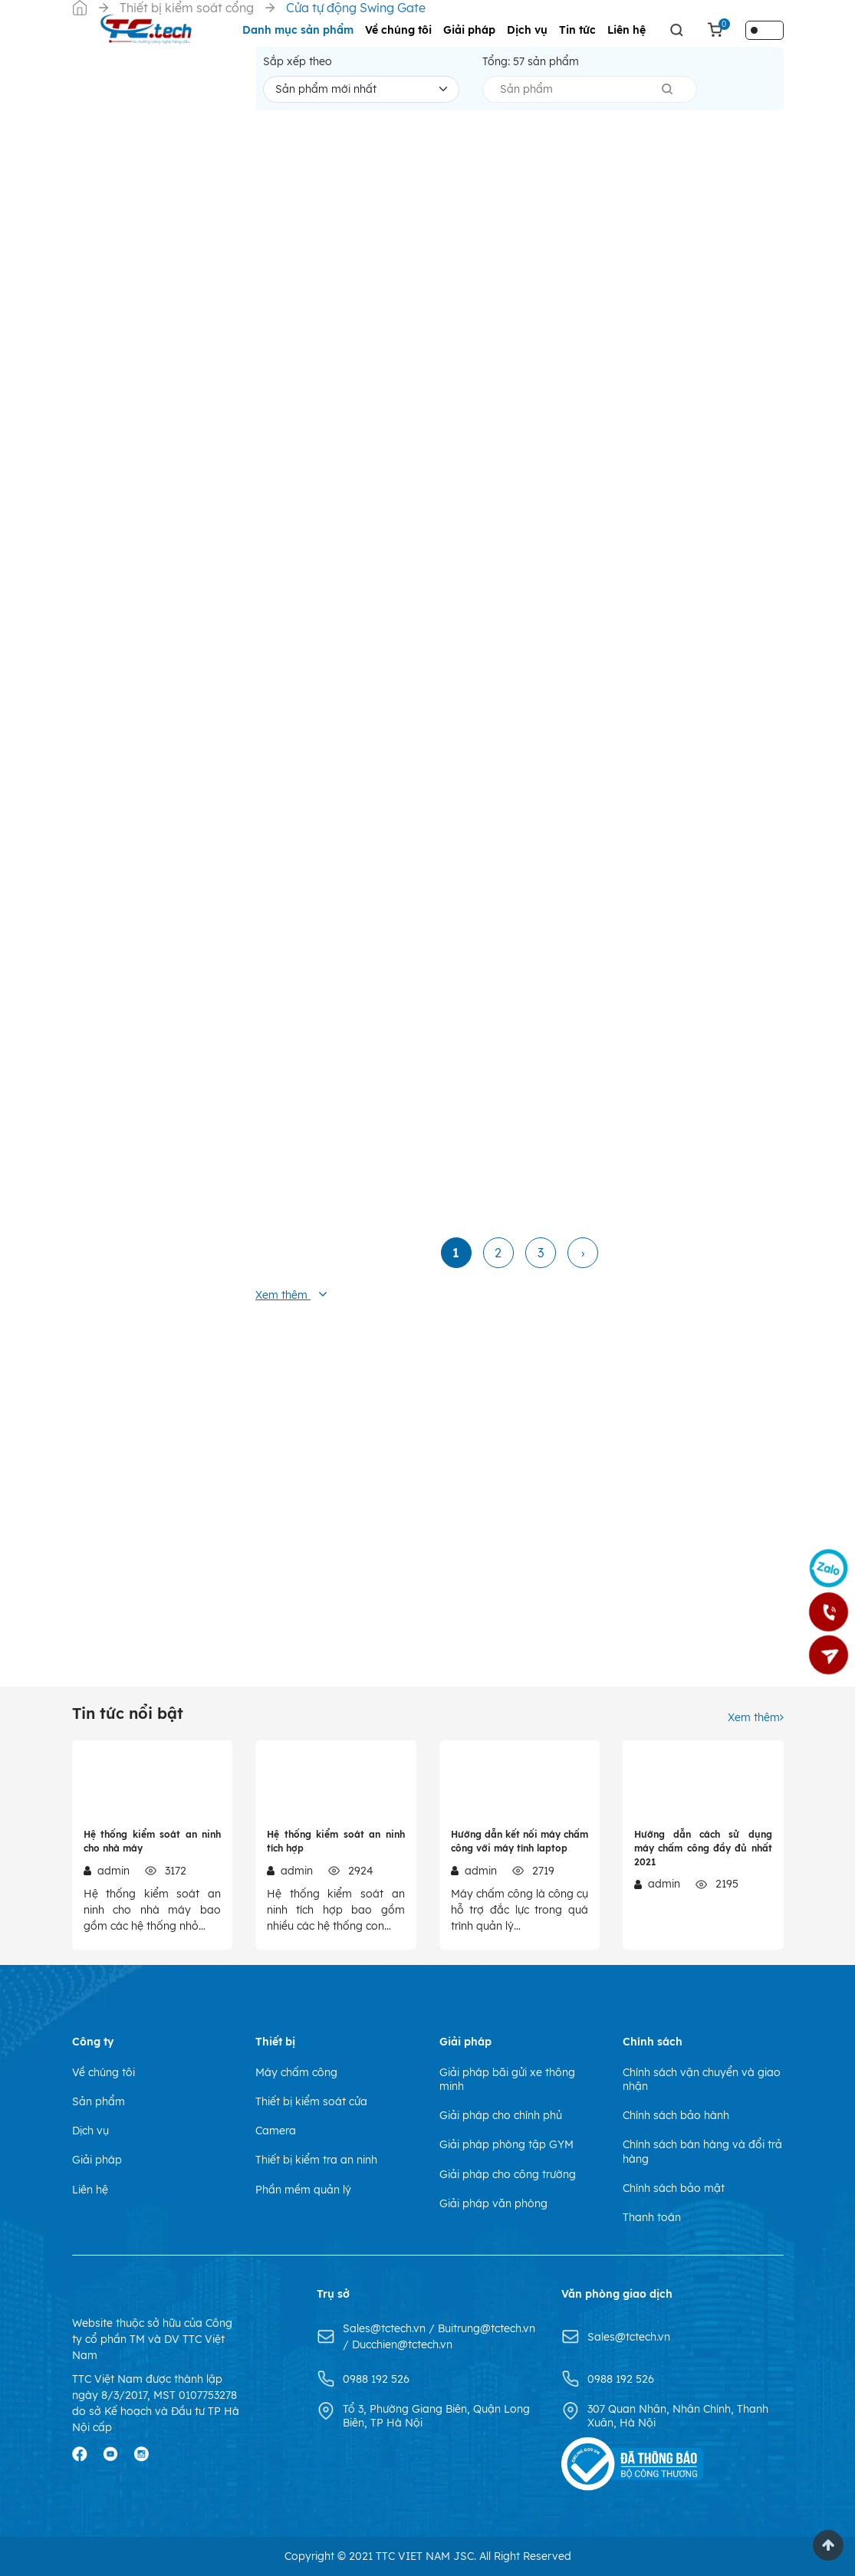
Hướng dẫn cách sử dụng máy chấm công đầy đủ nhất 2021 (703, 1848)
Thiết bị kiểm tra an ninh (316, 2160)
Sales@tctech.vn (386, 2328)
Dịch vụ (527, 30)
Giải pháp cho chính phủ (500, 2115)
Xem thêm (756, 1717)
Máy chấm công (296, 2072)
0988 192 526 (376, 2379)
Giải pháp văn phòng (493, 2203)
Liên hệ (626, 30)
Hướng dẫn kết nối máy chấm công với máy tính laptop (520, 1841)
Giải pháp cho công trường (507, 2174)
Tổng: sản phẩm (530, 61)
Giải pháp (469, 30)
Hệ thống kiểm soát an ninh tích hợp (336, 1841)
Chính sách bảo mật (674, 2188)
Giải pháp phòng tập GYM (506, 2144)
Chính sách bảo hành (676, 2115)
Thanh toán (652, 2217)
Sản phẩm (98, 2101)
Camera (275, 2130)
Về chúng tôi (398, 30)
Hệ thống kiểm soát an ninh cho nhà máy (153, 1841)
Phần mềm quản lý (303, 2189)
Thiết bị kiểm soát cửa (311, 2101)
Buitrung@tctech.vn (486, 2328)
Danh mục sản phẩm (298, 30)
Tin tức (577, 30)
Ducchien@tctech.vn (402, 2344)
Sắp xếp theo (297, 61)
